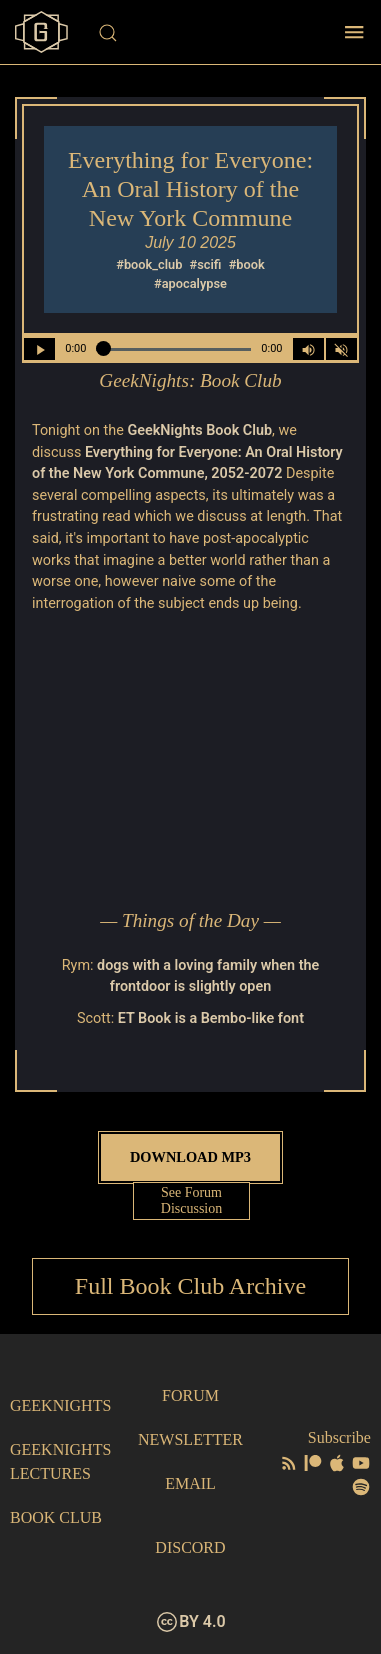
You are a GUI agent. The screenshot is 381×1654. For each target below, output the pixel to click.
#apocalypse (190, 283)
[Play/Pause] (39, 349)
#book (247, 264)
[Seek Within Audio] (173, 349)
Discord (190, 1547)
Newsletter (190, 1439)
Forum (190, 1395)
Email (190, 1483)
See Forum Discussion (191, 1200)
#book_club (149, 264)
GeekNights (60, 1405)
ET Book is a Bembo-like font (211, 1018)
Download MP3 (190, 1157)
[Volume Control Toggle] (308, 349)
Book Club (56, 1517)
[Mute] (341, 349)
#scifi (206, 264)
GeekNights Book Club (199, 430)
